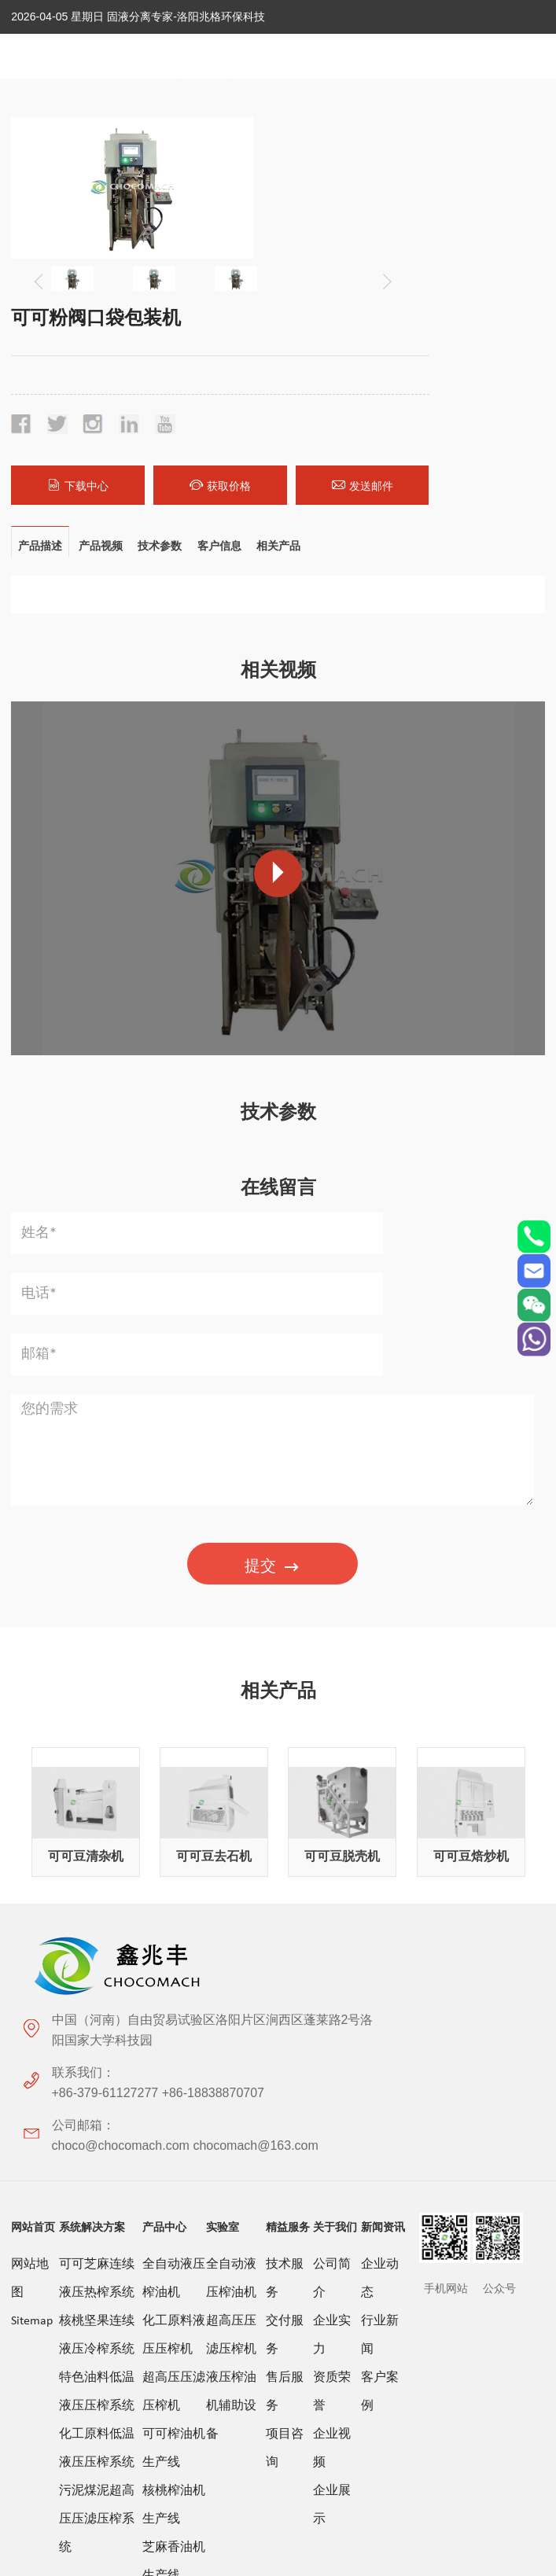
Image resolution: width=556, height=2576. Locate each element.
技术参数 (160, 364)
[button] (227, 269)
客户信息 (220, 364)
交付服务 (285, 1913)
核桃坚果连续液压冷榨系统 (96, 1913)
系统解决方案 (92, 1804)
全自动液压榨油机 (173, 1856)
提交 (273, 1265)
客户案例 (380, 1969)
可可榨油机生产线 (173, 2026)
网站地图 (30, 1856)
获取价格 (414, 303)
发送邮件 (503, 303)
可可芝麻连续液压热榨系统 (96, 1856)
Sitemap (32, 1899)
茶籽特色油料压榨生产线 (173, 2267)
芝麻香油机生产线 (173, 2139)
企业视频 (332, 2026)
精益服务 (288, 1804)
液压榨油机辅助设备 (231, 1983)
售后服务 (285, 1969)
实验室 (222, 1804)
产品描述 (40, 364)
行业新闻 (380, 1913)
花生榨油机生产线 (173, 2196)
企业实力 (332, 1913)
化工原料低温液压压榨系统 (96, 2026)
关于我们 (335, 1804)
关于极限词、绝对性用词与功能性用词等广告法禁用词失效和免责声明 (278, 2456)
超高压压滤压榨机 (173, 1969)
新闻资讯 (383, 1804)
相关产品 (280, 364)
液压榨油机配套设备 (173, 2337)
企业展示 (332, 2083)
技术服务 (285, 1856)
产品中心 (164, 1804)
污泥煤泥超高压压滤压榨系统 (96, 2097)
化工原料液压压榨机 (173, 1913)
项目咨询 (285, 2026)
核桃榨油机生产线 (173, 2083)
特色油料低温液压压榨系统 (96, 1969)
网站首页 (33, 1804)
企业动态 (380, 1856)
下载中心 (325, 303)
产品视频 (101, 364)
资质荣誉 (332, 1969)
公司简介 (332, 1856)
